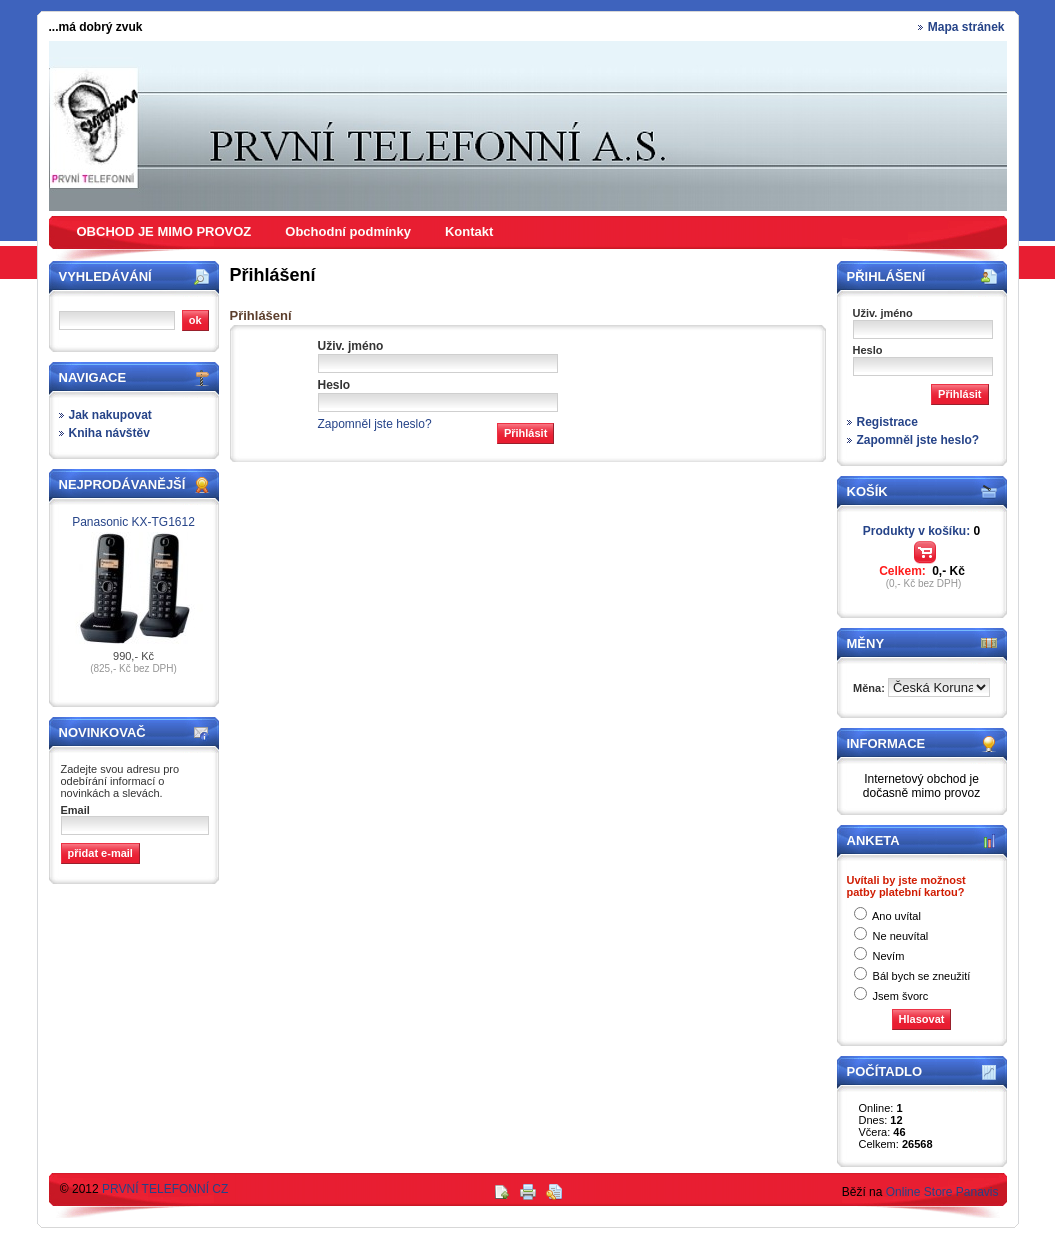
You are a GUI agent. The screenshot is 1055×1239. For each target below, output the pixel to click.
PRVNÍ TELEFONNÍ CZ (165, 1189)
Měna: (870, 688)
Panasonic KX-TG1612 (133, 522)
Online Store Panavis (942, 1192)
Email (75, 810)
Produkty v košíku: (921, 531)
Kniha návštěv (109, 433)
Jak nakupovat (110, 415)
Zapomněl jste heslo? (375, 424)
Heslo (334, 385)
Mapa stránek (966, 27)
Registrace (887, 422)
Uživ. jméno (351, 346)
